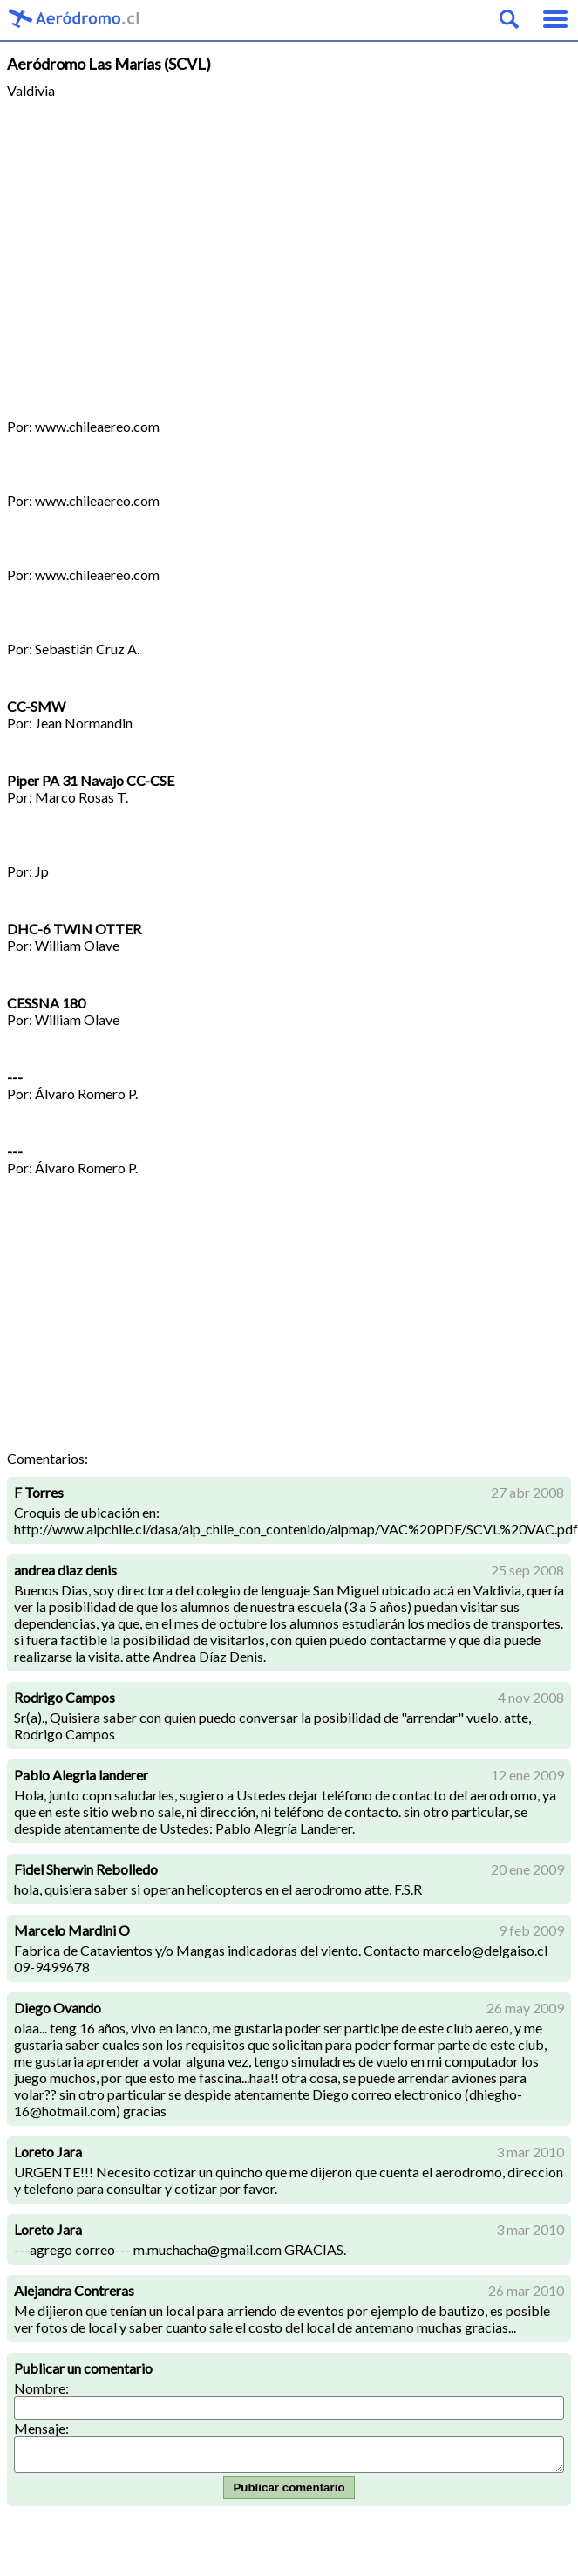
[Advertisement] (289, 250)
